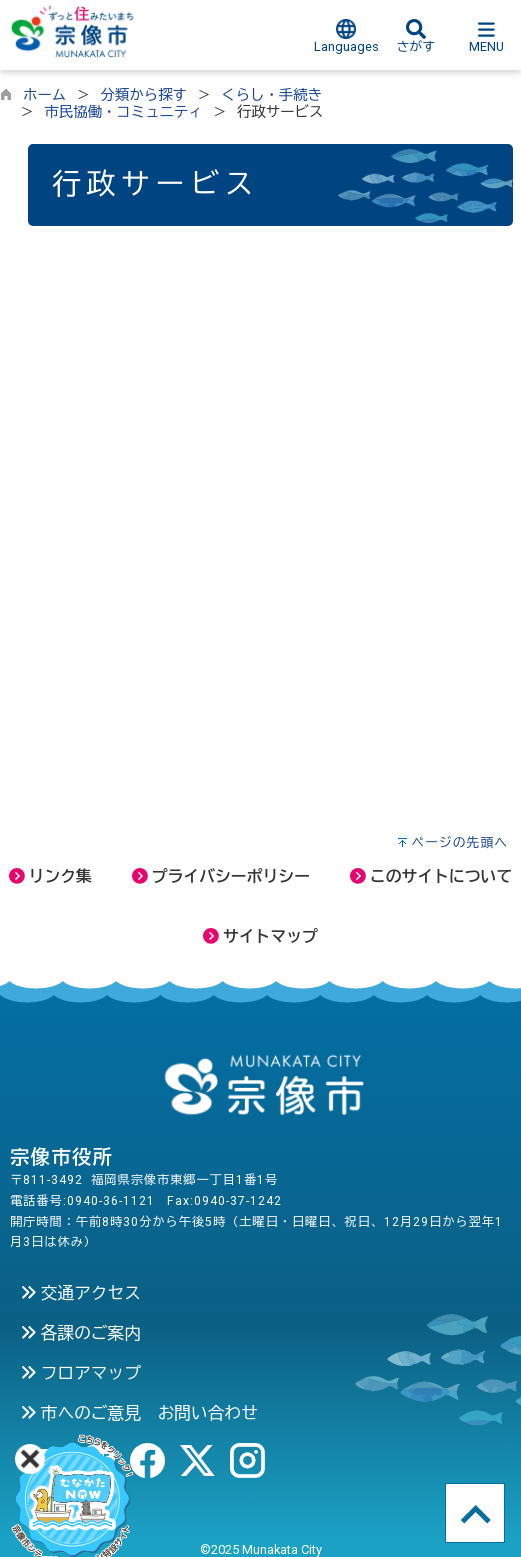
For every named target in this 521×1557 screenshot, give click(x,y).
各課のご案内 (80, 1333)
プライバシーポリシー (221, 876)
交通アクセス (80, 1293)
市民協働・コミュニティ (123, 112)
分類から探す (144, 95)
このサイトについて (431, 876)
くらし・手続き (271, 95)
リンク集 (50, 876)
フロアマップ (80, 1373)
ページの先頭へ (459, 842)
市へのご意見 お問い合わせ (139, 1413)
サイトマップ (260, 936)
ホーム (44, 95)
